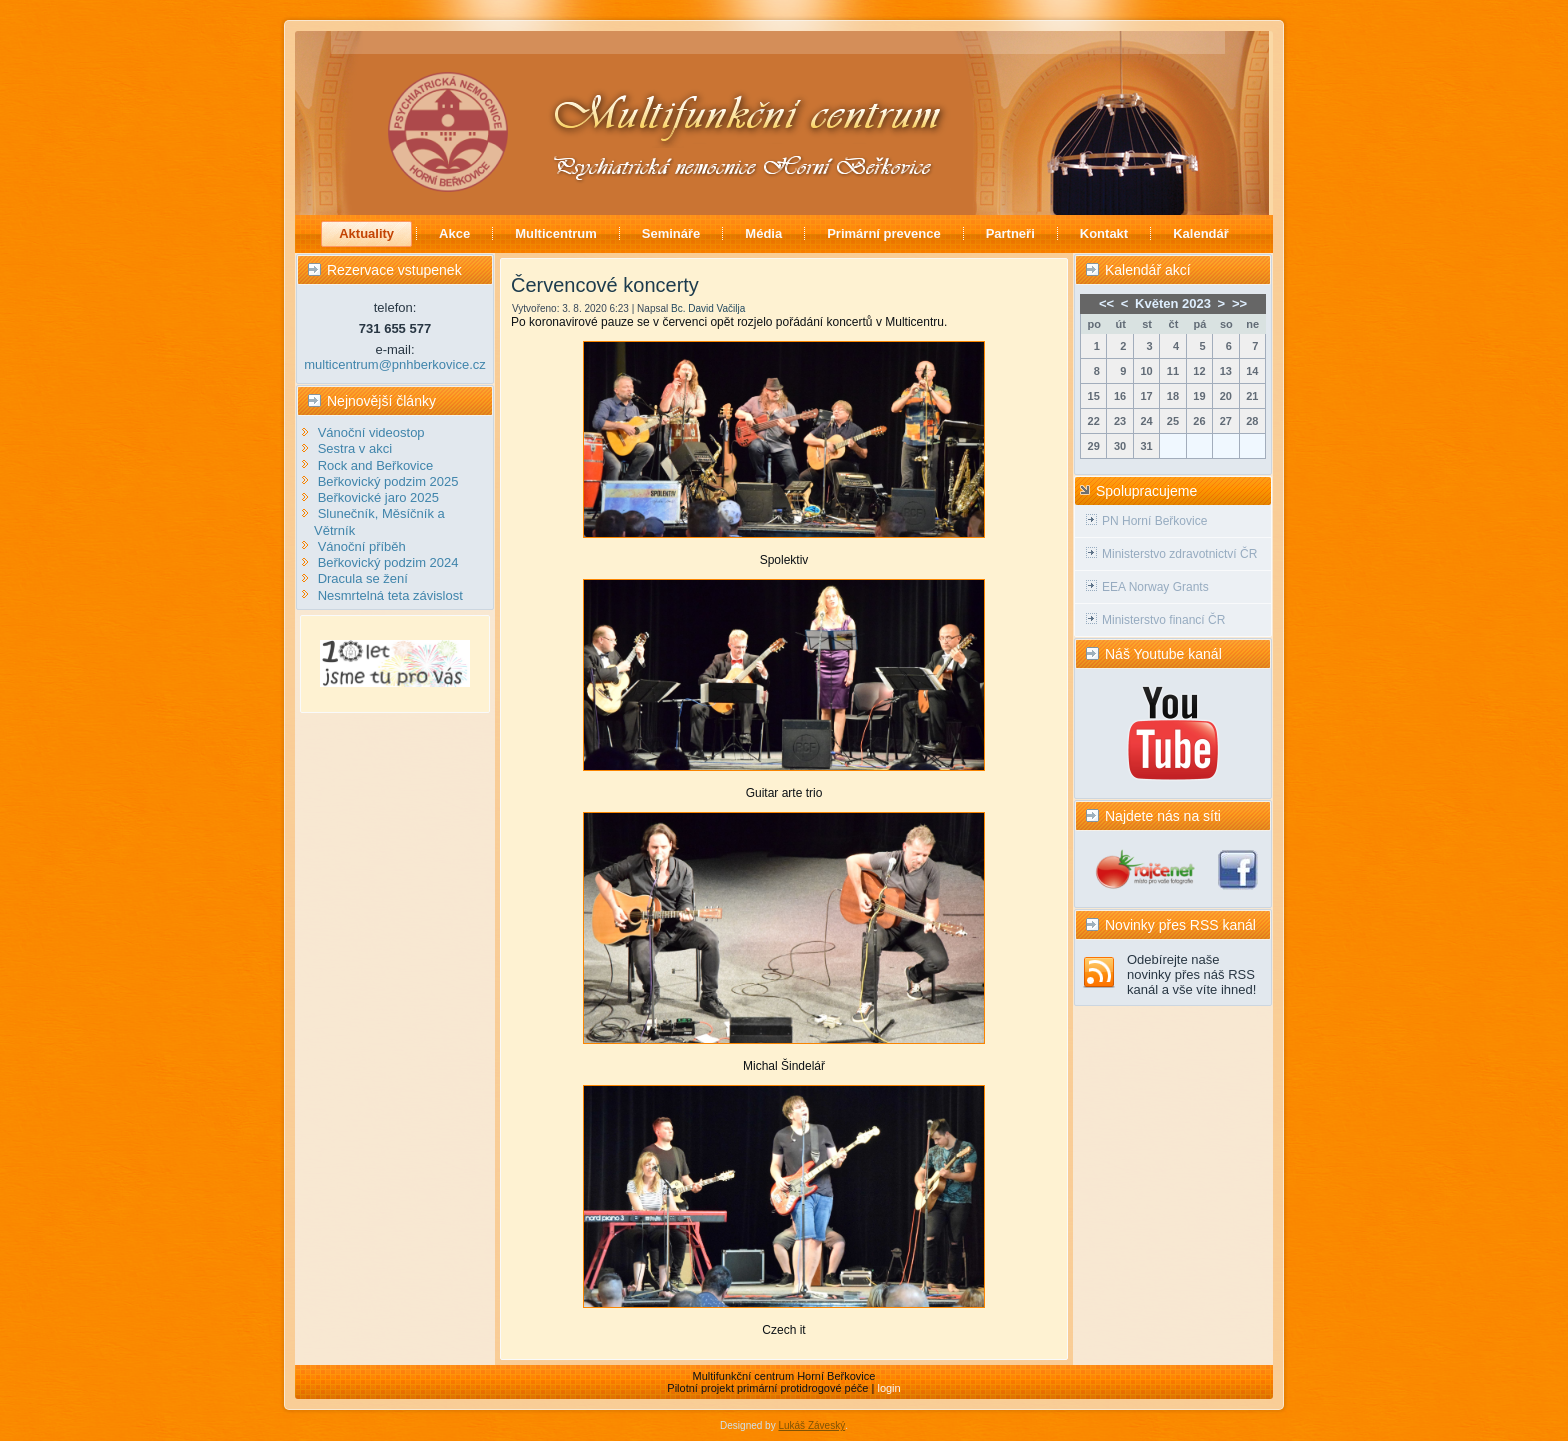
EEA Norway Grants (1155, 587)
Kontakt (1104, 233)
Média (763, 233)
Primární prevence (883, 233)
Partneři (1010, 233)
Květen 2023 (1173, 303)
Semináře (671, 233)
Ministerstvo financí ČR (1163, 620)
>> (1239, 303)
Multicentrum (556, 233)
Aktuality (366, 233)
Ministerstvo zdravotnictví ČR (1179, 554)
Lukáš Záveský (811, 1425)
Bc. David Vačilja (708, 308)
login (888, 1388)
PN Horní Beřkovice (1154, 521)
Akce (454, 233)
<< (1106, 303)
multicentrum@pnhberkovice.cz (395, 364)
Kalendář (1201, 233)
